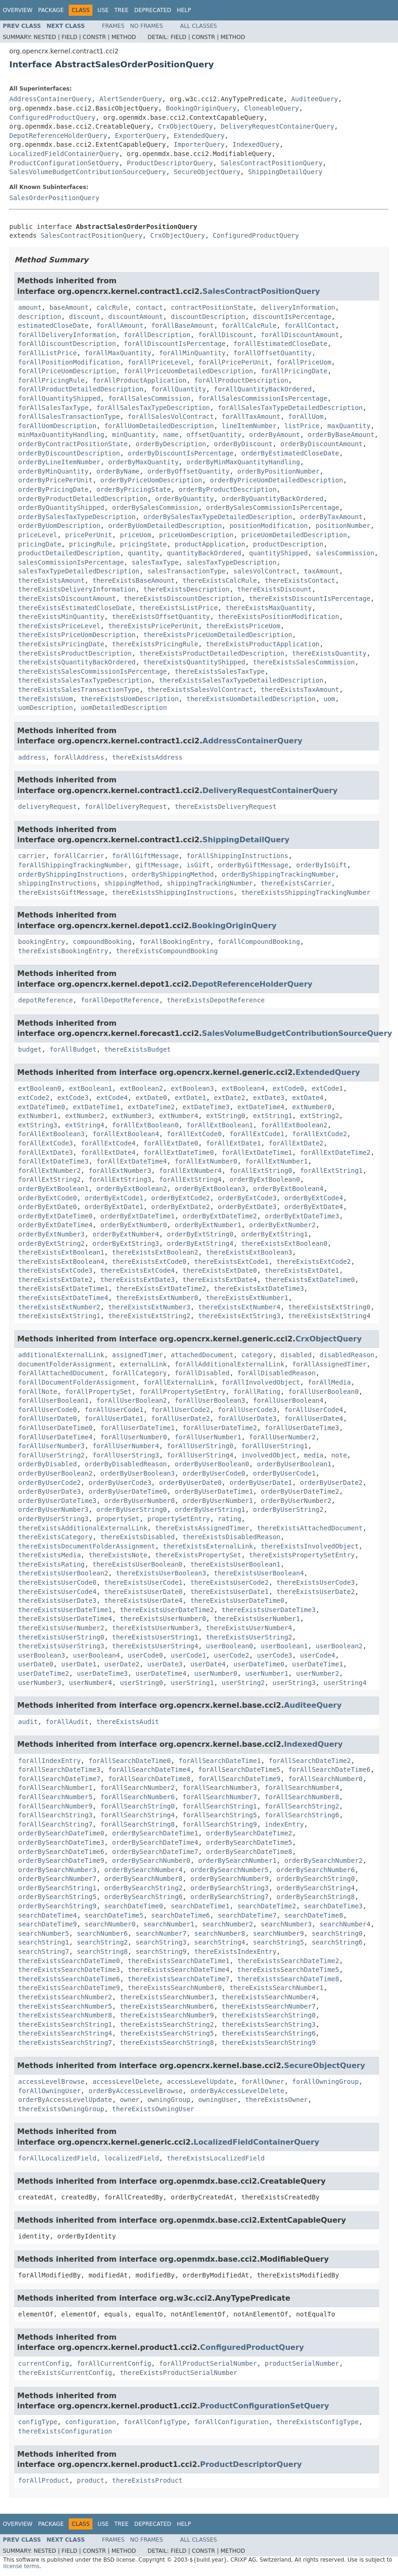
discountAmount (135, 316)
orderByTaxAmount (331, 516)
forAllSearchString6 (302, 1815)
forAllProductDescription (241, 380)
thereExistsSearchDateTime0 (69, 1961)
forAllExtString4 (190, 1179)
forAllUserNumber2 (282, 1437)
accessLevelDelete (125, 2081)
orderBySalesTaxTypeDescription (77, 516)
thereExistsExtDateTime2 (161, 1288)
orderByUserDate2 (331, 1482)
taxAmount (321, 571)
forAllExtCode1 (256, 1134)
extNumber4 (178, 1115)
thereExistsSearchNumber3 (167, 1997)
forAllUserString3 (125, 1455)
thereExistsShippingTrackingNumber (305, 892)
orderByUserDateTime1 (214, 1491)
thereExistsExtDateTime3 (259, 1288)
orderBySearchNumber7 (57, 1878)
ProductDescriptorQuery (170, 163)
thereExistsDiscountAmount (67, 598)
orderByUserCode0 (214, 1473)
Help (184, 10)
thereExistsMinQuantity (61, 616)
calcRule (112, 307)
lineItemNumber (249, 425)
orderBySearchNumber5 (229, 1869)
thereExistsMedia (49, 1555)
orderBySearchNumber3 (57, 1869)
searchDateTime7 (247, 1915)
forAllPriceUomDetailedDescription (188, 371)
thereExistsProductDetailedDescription (211, 653)
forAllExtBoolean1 (219, 1125)
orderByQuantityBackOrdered (272, 498)
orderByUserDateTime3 (57, 1500)
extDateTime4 (260, 1107)
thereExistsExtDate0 (220, 1270)
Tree (121, 10)
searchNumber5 (43, 1933)
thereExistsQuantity (329, 653)
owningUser (217, 2099)
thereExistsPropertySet (198, 1555)
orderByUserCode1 (284, 1473)
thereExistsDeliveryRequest (225, 806)
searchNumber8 (219, 1933)
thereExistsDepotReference (216, 1000)
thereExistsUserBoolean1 (235, 1564)
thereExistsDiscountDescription (182, 598)
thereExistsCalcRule (220, 580)
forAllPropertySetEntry (182, 1391)
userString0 (141, 1682)
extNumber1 (37, 1115)
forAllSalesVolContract (171, 416)
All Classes (198, 26)
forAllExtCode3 (45, 1143)
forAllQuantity (178, 389)
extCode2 (33, 1097)
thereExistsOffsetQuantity (161, 616)
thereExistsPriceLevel (59, 626)
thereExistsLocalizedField (216, 2158)
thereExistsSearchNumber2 (65, 1997)
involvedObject (268, 1455)
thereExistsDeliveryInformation (77, 589)
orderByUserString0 (132, 1509)
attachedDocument (202, 1355)
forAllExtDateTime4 (132, 1161)
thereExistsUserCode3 (315, 1582)
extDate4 (307, 1097)
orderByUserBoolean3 (137, 1473)
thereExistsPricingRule (155, 644)
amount (30, 307)
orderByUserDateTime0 (128, 1491)
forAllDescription (157, 334)
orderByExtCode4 (313, 1198)
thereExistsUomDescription (130, 699)
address (32, 757)
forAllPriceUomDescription (67, 371)
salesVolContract (265, 571)
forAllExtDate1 (233, 1143)
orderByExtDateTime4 (55, 1225)
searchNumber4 (345, 1924)
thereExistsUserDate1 (229, 1591)
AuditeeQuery (314, 99)
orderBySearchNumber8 (143, 1878)
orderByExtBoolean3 (210, 1188)
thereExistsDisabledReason (232, 1537)
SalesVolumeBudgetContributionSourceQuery (87, 172)
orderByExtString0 (200, 1234)
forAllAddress (78, 757)
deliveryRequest (47, 806)
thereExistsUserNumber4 (249, 1628)
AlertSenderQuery (130, 99)
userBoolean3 (41, 1655)
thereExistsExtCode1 (231, 1261)
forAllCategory (139, 1373)
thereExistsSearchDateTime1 (178, 1961)
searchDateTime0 (133, 1906)
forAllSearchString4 (137, 1815)
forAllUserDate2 (180, 1418)
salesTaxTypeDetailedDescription (78, 571)
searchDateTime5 (114, 1915)
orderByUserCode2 (49, 1482)
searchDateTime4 (47, 1915)
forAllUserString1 (274, 1446)
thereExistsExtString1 (59, 1316)
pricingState (143, 544)
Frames (113, 26)
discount (84, 316)
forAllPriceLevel (159, 362)
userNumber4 (90, 1682)
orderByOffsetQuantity (188, 471)
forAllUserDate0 (47, 1418)
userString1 (192, 1682)
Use (103, 10)
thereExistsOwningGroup (61, 2109)
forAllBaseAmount (182, 325)
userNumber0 (215, 1673)
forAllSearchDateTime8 (149, 1778)
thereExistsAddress (147, 757)
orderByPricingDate (53, 489)
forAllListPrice (47, 353)
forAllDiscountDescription (67, 343)
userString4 (344, 1682)
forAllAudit (67, 1721)
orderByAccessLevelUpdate (65, 2099)
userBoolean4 (96, 1655)
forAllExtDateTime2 (335, 1152)
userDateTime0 (259, 1664)
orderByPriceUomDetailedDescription (276, 480)
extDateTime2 (151, 1107)
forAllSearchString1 (220, 1806)
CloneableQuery (271, 108)
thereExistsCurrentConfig (65, 2372)
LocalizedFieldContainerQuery (64, 153)
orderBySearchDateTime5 (249, 1842)
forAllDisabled (202, 1373)
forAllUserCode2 (180, 1409)
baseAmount (68, 307)
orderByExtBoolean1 (53, 1188)
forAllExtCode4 (108, 1143)
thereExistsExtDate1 (302, 1270)
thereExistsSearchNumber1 (276, 1987)
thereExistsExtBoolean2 (155, 1252)
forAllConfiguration (231, 2422)
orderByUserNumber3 (53, 1509)
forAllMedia (329, 1382)
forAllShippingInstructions (237, 855)
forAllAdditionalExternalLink (229, 1364)
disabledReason (347, 1355)
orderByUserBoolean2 (55, 1473)
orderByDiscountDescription (69, 453)
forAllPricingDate (294, 371)
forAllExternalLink (179, 1382)
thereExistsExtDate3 (137, 1279)
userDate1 (79, 1664)
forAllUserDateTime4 (55, 1437)
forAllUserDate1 (114, 1418)
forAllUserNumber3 (51, 1446)
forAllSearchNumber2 (137, 1787)
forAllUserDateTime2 (220, 1427)
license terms (21, 2566)
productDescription (288, 544)
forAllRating (257, 1391)
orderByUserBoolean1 (294, 1464)
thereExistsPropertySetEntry (302, 1555)
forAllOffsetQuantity (273, 353)
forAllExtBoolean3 (51, 1134)
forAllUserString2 (51, 1455)
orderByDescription (171, 444)
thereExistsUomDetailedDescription (250, 699)
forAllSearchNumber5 (55, 1797)
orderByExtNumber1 (208, 1225)
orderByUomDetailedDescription (165, 525)
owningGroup (168, 2099)
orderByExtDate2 (180, 1206)
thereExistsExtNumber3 (149, 1307)
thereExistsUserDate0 (143, 1591)
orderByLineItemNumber (59, 462)
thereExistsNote (118, 1555)
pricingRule (90, 544)
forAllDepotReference (120, 1000)
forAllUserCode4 (313, 1409)
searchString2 (102, 1942)
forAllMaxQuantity (118, 353)
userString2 (243, 1682)
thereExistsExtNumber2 (59, 1307)
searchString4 (219, 1942)
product (90, 2480)
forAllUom (306, 416)
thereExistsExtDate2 (55, 1279)
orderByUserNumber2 (296, 1500)
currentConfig (43, 2363)
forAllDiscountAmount (300, 334)
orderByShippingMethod (172, 874)
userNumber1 (266, 1673)
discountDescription (208, 316)
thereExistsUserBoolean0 (137, 1564)
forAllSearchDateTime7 (59, 1778)
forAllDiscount (225, 334)
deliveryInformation (298, 307)
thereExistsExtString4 (329, 1316)
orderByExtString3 (125, 1243)
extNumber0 (311, 1107)
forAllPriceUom (303, 362)
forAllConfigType (155, 2422)
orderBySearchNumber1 (237, 1860)
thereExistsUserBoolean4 (259, 1573)
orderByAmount (274, 434)
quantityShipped (278, 553)
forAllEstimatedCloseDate (280, 343)
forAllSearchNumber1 (55, 1787)
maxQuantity (349, 425)
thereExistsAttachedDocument (310, 1528)
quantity (143, 553)
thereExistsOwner (276, 2099)
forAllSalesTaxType (53, 407)
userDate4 (208, 1664)
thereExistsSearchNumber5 (65, 2006)
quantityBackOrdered (204, 553)
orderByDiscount (243, 444)
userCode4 (317, 1655)
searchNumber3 (286, 1924)
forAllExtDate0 (171, 1143)
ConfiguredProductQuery (52, 117)
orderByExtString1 (274, 1234)
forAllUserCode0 (47, 1409)
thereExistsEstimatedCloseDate (74, 607)
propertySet (118, 1518)
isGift (198, 865)
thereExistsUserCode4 (57, 1591)
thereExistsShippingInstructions (172, 892)
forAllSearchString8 (137, 1824)
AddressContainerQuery (50, 99)
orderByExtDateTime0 (55, 1216)
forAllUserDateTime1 (137, 1427)
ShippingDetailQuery (285, 172)
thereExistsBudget (137, 1049)
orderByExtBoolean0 (264, 1179)
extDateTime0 (41, 1107)
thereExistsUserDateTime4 (65, 1618)
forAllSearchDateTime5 (239, 1769)
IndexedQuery (255, 144)
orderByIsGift (321, 865)
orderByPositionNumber (278, 471)
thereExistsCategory (55, 1537)
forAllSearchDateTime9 (239, 1778)
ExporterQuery (140, 135)
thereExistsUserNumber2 (61, 1628)
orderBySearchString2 (143, 1888)
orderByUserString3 (53, 1518)
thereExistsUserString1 (155, 1637)
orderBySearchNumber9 (229, 1878)
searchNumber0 (110, 1924)
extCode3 (72, 1097)
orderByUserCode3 (120, 1482)
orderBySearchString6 (143, 1896)
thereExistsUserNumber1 (257, 1618)
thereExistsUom (45, 699)
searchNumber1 (169, 1924)
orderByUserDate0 (190, 1482)
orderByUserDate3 (49, 1491)
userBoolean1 (284, 1646)
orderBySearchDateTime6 (61, 1851)
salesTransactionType (186, 571)
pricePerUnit (88, 535)
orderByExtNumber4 (125, 1234)
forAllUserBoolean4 (288, 1400)
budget (30, 1049)
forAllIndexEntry (49, 1760)
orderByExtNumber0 (133, 1225)
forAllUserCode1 (114, 1409)
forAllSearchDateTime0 (130, 1760)
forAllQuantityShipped (59, 398)
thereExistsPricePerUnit (153, 626)
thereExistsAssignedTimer (202, 1528)
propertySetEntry (178, 1518)
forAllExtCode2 (319, 1134)
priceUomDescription (196, 535)
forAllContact (309, 325)
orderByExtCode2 (180, 1198)
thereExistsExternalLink (208, 1546)
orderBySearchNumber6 (315, 1869)
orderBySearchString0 (315, 1878)
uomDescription (45, 707)
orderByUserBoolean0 (212, 1464)
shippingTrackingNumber (210, 883)
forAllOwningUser (49, 2091)
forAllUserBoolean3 (210, 1400)
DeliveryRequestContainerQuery (277, 126)
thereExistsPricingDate (61, 644)
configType (37, 2422)
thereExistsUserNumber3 (155, 1628)
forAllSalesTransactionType (69, 416)
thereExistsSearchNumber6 (167, 2006)
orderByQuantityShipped (61, 507)
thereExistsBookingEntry (63, 951)
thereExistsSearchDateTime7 (178, 1979)
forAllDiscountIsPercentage (175, 343)
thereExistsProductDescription (74, 653)
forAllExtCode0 (194, 1134)
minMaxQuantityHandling (61, 434)
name (171, 434)
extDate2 (229, 1097)
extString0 (225, 1115)
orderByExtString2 (51, 1243)
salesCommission (345, 553)
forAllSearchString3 (55, 1815)
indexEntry (284, 1824)
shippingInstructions (57, 883)
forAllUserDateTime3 (302, 1427)
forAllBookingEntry (174, 941)
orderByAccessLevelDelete (237, 2091)
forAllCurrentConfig (114, 2363)
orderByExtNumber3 (51, 1234)
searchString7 (43, 1951)
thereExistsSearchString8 (167, 2042)
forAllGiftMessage (145, 855)
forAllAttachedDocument (61, 1373)
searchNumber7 (161, 1933)
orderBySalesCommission (155, 507)
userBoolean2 (339, 1646)
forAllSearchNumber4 (302, 1787)
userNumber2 (317, 1673)
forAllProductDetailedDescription (81, 389)
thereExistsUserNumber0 (163, 1618)
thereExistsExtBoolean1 (61, 1252)
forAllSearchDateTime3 (59, 1769)
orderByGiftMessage (253, 865)
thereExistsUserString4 (155, 1646)
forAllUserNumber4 (125, 1446)
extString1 (272, 1115)
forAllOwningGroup (325, 2081)
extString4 (84, 1125)
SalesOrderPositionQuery (54, 198)
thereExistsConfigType (317, 2422)
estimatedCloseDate (53, 325)
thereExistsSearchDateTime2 (288, 1961)
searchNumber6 (102, 1933)
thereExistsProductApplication (263, 644)
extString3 (37, 1125)
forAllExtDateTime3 (53, 1161)
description (39, 316)
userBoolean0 (229, 1646)
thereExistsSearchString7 (65, 2042)
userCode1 (188, 1655)
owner (129, 2099)
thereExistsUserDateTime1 (65, 1609)
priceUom (135, 535)
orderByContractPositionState (73, 444)
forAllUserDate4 (313, 1418)
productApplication (210, 544)
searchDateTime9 (47, 1924)
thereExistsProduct (147, 2480)
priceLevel (37, 535)
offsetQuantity (213, 434)
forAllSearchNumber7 (220, 1797)
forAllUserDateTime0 (55, 1427)
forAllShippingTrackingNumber (73, 865)
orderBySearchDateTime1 (155, 1833)
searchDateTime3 (333, 1906)
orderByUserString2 (288, 1509)
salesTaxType (154, 562)
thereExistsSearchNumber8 (65, 2015)
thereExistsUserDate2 (315, 1591)
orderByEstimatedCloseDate (290, 453)
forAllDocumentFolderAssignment (77, 1382)
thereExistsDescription (186, 589)
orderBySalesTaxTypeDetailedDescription (218, 516)
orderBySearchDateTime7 (155, 1851)
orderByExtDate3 (247, 1206)
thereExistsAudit (128, 1721)
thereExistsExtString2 (149, 1316)
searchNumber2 (227, 1924)
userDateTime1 (317, 1664)
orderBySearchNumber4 (143, 1869)
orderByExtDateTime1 (137, 1216)
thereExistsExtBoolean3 (249, 1252)
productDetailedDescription (69, 553)
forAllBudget (72, 1049)
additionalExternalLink (61, 1355)
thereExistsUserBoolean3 (161, 1573)
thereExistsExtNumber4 (239, 1307)
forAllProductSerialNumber (208, 2363)
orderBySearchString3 (229, 1888)
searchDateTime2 (266, 1906)
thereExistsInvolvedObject (310, 1546)
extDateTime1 (96, 1107)
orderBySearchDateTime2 (249, 1833)
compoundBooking (102, 941)
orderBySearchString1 (57, 1888)
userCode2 (231, 1655)
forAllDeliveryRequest (126, 806)
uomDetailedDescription (124, 707)
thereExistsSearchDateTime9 (69, 1987)
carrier (32, 855)
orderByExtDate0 (47, 1206)
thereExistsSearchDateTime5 (288, 1969)
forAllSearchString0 (137, 1806)
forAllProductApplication (139, 380)
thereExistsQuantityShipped (194, 662)
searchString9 (161, 1951)
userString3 (294, 1682)
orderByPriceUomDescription (151, 480)
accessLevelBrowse (51, 2081)
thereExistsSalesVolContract (200, 689)
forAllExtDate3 (45, 1152)
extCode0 (288, 1088)
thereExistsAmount (51, 580)
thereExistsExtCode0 (149, 1261)
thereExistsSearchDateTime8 (288, 1979)
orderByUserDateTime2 (300, 1491)
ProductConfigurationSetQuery (64, 163)
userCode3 (274, 1655)
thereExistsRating (51, 1564)
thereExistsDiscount (274, 589)
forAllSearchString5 (220, 1815)
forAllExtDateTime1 (257, 1152)
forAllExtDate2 (296, 1143)
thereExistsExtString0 (329, 1307)
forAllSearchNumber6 (137, 1797)
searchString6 (337, 1942)
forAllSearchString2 (302, 1806)
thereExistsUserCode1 (143, 1582)
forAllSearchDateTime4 (149, 1769)
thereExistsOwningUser (153, 2109)
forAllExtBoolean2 (294, 1125)
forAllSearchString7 (55, 1824)
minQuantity (133, 434)
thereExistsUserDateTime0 (237, 1600)
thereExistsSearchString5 (167, 2033)
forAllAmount (120, 325)
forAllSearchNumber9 (55, 1806)
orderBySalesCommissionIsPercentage (272, 507)
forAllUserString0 (200, 1446)
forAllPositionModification (69, 362)
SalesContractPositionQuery (271, 163)
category (256, 1355)
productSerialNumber (302, 2363)
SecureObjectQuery (207, 172)
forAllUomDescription (57, 425)
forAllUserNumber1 (208, 1437)
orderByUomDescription (59, 525)
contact (149, 307)
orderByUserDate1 (260, 1482)
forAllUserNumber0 (133, 1437)
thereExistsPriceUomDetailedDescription (218, 634)
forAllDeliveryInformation (67, 334)
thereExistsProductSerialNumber (178, 2372)
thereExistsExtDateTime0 (310, 1279)
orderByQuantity (184, 498)
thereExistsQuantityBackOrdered (77, 662)
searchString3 (161, 1942)
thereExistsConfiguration (65, 2431)
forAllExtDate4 (108, 1152)
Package (51, 10)
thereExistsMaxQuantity (269, 607)
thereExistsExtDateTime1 (63, 1288)
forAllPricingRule (51, 380)
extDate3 (268, 1097)
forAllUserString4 (200, 1455)
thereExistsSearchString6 (268, 2033)
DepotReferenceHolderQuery (58, 135)
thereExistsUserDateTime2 (167, 1609)
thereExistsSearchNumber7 (268, 2006)
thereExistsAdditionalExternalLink (82, 1528)
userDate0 (35, 1664)
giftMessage (157, 865)
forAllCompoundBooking (259, 941)
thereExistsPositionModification (278, 616)
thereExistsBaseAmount (133, 580)
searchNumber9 (278, 1933)
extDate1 (190, 1097)
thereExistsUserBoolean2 (63, 1573)
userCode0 (145, 1655)
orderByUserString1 (210, 1509)
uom (329, 699)
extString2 (319, 1115)
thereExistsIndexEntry (235, 1951)
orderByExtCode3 (247, 1198)
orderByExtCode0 (47, 1198)
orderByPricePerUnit (55, 480)
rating (229, 1518)
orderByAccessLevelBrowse (136, 2091)
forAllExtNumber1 (276, 1161)
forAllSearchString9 (220, 1824)
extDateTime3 (206, 1107)
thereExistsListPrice (178, 607)
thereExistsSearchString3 (268, 2024)
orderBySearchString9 (57, 1906)
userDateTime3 (102, 1673)
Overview (18, 10)
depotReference (45, 1000)
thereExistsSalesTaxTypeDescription (84, 680)
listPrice (302, 425)
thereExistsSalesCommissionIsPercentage (92, 671)
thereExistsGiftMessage (61, 892)
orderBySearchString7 (229, 1896)
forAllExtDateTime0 (179, 1152)
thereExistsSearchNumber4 (268, 1997)
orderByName (118, 471)
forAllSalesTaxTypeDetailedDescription (290, 407)
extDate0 (151, 1097)
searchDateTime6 (180, 1915)
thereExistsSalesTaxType (220, 671)
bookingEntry (41, 941)
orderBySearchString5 (57, 1896)
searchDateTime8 (313, 1915)
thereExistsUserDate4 (143, 1600)
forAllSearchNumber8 (302, 1797)
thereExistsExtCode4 (137, 1270)
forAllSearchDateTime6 (329, 1769)
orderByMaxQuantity (143, 462)
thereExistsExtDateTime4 (63, 1297)
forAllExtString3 (120, 1179)
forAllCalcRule (249, 325)
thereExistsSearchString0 (268, 2015)
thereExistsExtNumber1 (247, 1297)
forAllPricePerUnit (233, 362)
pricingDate (39, 544)
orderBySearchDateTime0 (61, 1833)
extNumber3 (131, 1115)
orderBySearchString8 (315, 1896)
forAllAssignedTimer (329, 1364)
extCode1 (327, 1088)
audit (28, 1721)
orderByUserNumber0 (139, 1500)
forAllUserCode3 (247, 1409)
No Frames (146, 26)
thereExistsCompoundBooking (167, 951)
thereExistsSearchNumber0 (175, 1987)
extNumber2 (84, 1115)
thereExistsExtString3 (239, 1316)
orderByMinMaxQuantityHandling (243, 462)
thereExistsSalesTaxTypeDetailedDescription (241, 680)
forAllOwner (262, 2081)
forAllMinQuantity (192, 353)
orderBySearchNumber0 (151, 1860)
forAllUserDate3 (247, 1418)
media (313, 1455)
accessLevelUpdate (200, 2081)
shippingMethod (131, 883)
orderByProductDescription (228, 489)
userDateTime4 (161, 1673)
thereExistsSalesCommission (304, 662)
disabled (296, 1355)
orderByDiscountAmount (322, 444)
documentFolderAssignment (65, 1364)
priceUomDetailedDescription (294, 535)
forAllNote (37, 1391)
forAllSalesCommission (149, 398)
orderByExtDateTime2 (220, 1216)
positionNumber (343, 525)
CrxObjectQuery (185, 126)
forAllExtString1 (331, 1170)
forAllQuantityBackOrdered (263, 389)
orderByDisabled (47, 1464)
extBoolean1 (90, 1088)
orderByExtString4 (200, 1243)
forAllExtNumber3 (120, 1170)
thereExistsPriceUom (243, 626)
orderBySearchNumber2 (323, 1860)
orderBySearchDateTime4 (155, 1842)
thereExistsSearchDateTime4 (178, 1969)
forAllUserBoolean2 (132, 1400)
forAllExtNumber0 (206, 1161)
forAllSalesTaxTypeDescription (153, 407)
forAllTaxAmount (251, 416)
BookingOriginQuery (201, 108)
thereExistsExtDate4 (220, 1279)
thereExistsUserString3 (61, 1646)
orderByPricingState (134, 489)
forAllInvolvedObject (261, 1382)
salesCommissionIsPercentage (71, 562)
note (339, 1455)
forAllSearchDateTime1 (220, 1760)
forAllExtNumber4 (190, 1170)
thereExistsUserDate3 (57, 1600)
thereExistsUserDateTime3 (268, 1609)
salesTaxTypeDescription (231, 562)
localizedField (131, 2158)
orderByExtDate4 (313, 1206)
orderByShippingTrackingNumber (278, 874)
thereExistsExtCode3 (55, 1270)
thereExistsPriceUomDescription (77, 634)
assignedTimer (137, 1355)
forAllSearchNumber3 (220, 1787)
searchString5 (278, 1942)
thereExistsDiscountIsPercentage (309, 598)
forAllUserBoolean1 (53, 1400)
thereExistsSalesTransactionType (78, 689)
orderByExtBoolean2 (132, 1188)
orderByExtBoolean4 (288, 1188)
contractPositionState (212, 307)
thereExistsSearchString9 (268, 2042)
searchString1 (43, 1942)
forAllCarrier (78, 855)
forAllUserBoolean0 (323, 1391)
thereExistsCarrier (296, 883)
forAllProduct (43, 2480)
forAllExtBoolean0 (145, 1125)
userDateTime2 (43, 1673)
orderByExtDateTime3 (302, 1216)
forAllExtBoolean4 (125, 1134)
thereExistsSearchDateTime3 (69, 1969)
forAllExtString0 (260, 1170)
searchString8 (102, 1951)
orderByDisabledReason (126, 1464)
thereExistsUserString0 (61, 1637)
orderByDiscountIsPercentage (181, 453)
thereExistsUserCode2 (229, 1582)
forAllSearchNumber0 (325, 1778)
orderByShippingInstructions (71, 874)
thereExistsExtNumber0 (157, 1297)
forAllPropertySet (98, 1391)
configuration (90, 2422)
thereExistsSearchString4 (65, 2033)
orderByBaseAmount (341, 434)
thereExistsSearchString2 (167, 2024)
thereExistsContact (300, 580)
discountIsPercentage (292, 316)
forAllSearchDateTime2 (309, 1760)
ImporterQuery (199, 144)
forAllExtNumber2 (49, 1170)
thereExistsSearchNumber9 (167, 2015)
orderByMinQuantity (53, 471)
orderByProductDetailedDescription (82, 498)
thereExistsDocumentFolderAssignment (86, 1546)
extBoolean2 (141, 1088)
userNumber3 (39, 1682)
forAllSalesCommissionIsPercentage (262, 398)
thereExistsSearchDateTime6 (69, 1979)
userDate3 (165, 1664)
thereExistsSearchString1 (65, 2024)
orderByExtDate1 (114, 1206)
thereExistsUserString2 (249, 1637)
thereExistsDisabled (137, 1537)
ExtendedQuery (199, 135)
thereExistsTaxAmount (300, 689)
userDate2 (121, 1664)
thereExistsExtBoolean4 (61, 1261)
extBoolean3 (192, 1088)
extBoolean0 (39, 1088)
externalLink (143, 1364)
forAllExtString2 (49, 1179)
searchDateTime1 (200, 1906)
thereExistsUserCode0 (57, 1582)
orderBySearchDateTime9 (61, 1860)
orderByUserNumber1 (218, 1500)
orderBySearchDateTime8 (249, 1851)
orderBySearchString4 (315, 1888)
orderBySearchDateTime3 (61, 1842)
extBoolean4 (243, 1088)
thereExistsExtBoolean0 (284, 1243)
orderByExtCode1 (114, 1198)
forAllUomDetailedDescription (159, 425)
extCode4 (112, 1097)
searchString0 (337, 1933)
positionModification (268, 525)
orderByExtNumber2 (282, 1225)
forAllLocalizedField (57, 2158)
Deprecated (152, 10)
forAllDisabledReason (276, 1373)
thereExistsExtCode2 (313, 1261)
